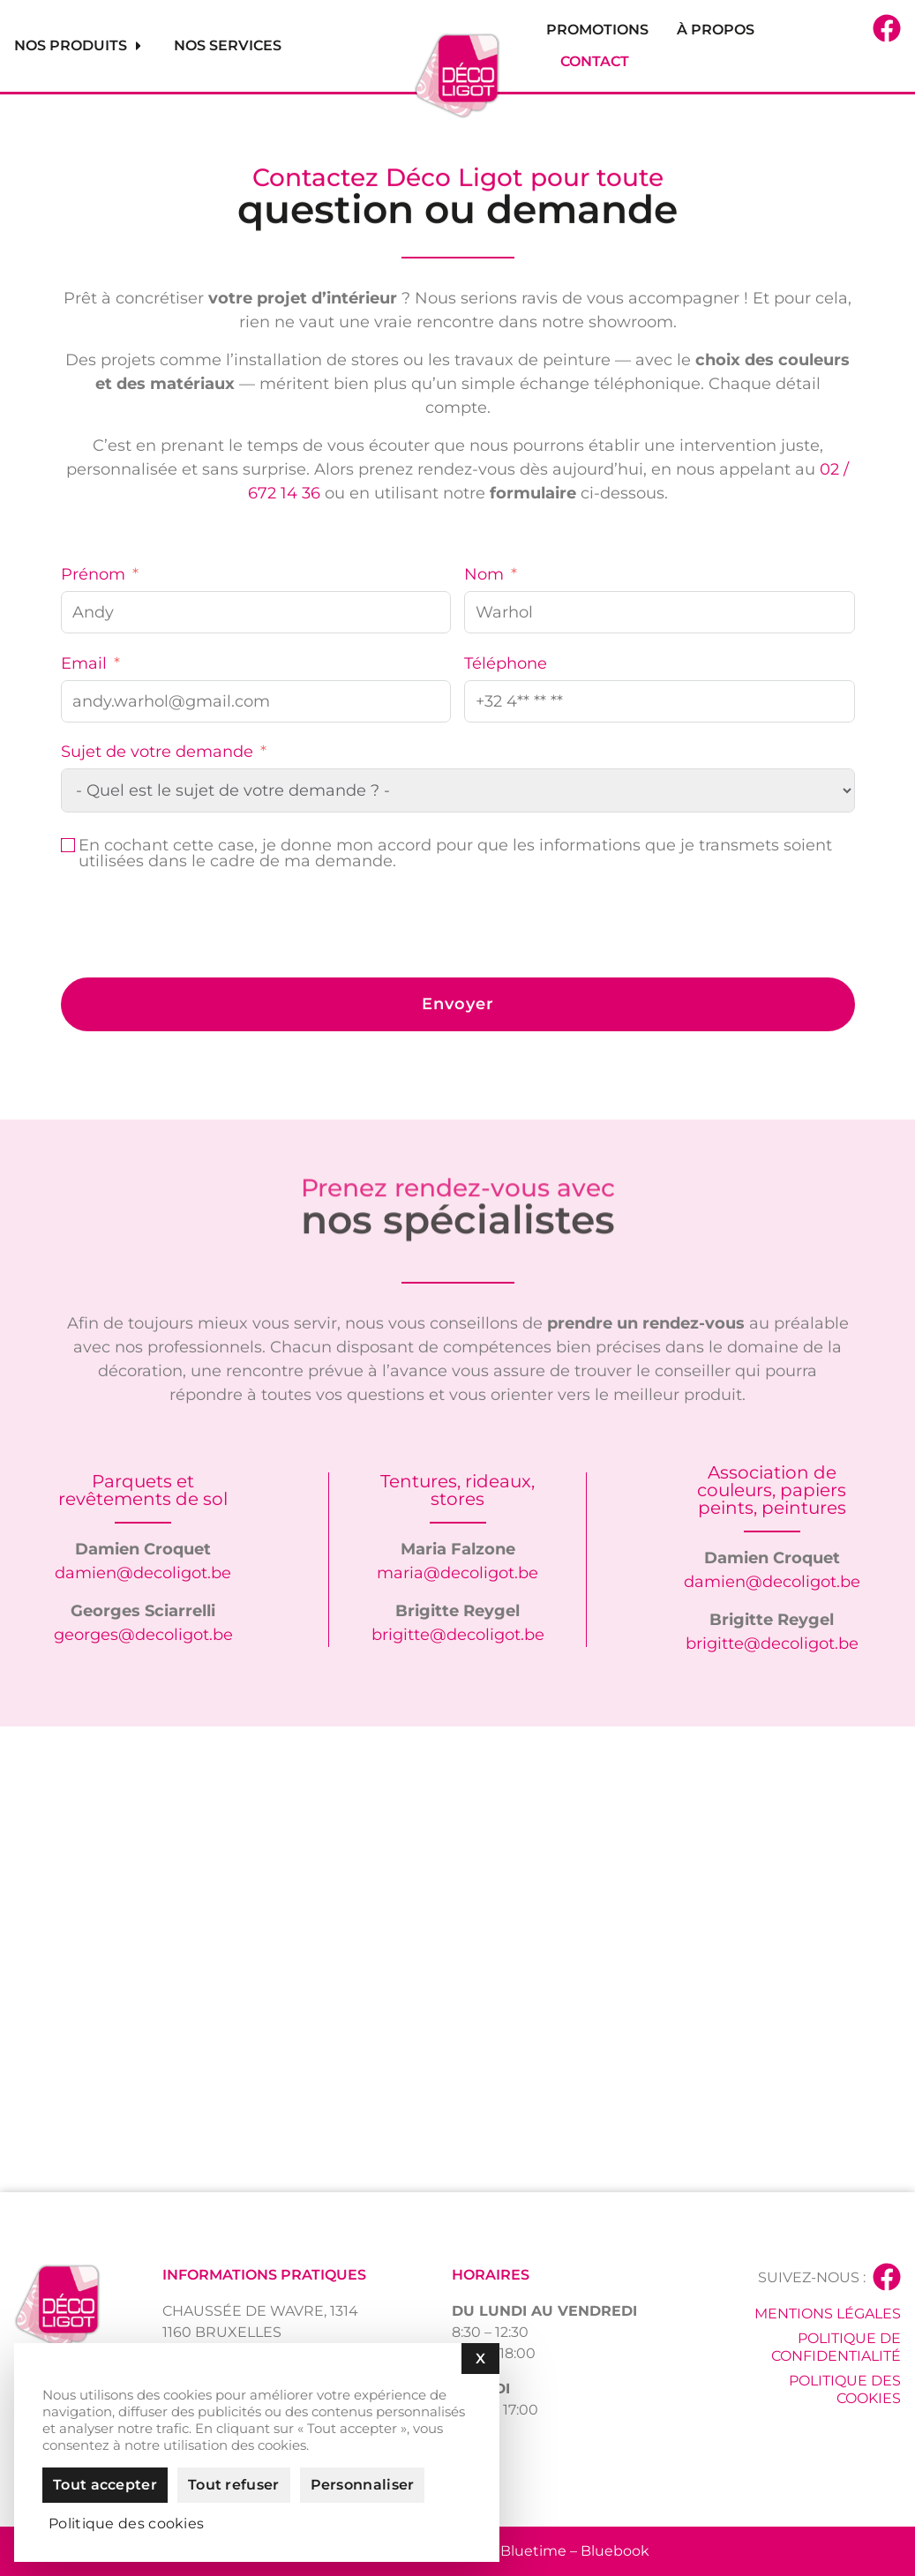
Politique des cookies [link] (126, 2524)
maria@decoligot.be (457, 1573)
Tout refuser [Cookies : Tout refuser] (234, 2484)
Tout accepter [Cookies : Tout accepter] (105, 2484)
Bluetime (533, 2550)
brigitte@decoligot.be (457, 1634)
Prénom (93, 574)
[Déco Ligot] (457, 1959)
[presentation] (195, 925)
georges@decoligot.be (143, 1634)
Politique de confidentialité (836, 2347)
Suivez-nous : (812, 2277)
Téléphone (505, 663)
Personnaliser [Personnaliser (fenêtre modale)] (363, 2484)
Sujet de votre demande (157, 751)
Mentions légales (827, 2313)
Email (84, 663)
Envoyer (458, 1004)
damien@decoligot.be (143, 1573)
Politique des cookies (845, 2389)
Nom (484, 574)
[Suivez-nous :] (887, 2277)
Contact (594, 61)
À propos (715, 29)
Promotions (597, 29)
